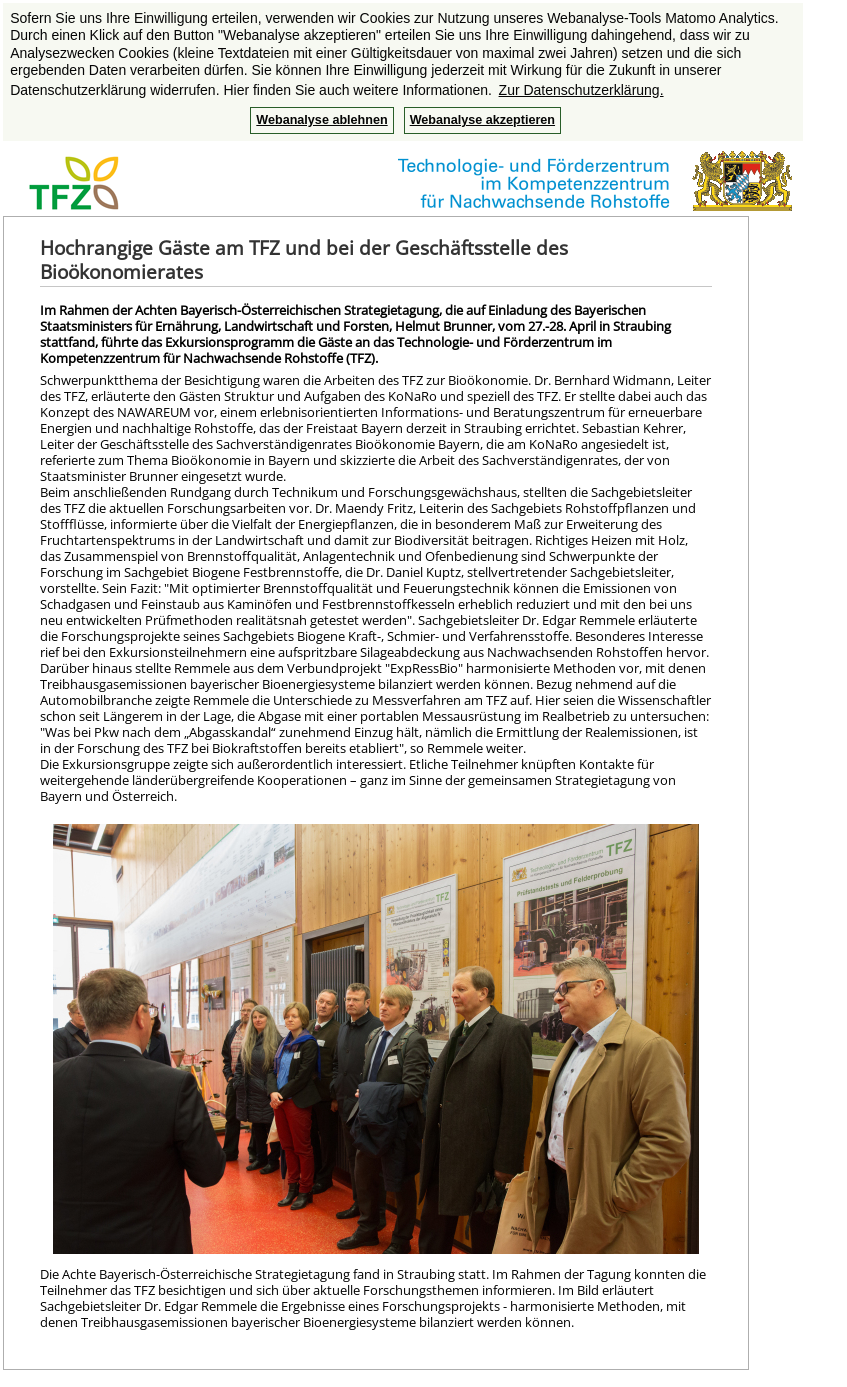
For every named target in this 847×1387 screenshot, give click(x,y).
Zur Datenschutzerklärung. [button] (581, 90)
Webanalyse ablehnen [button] (321, 120)
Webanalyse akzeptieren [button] (482, 120)
